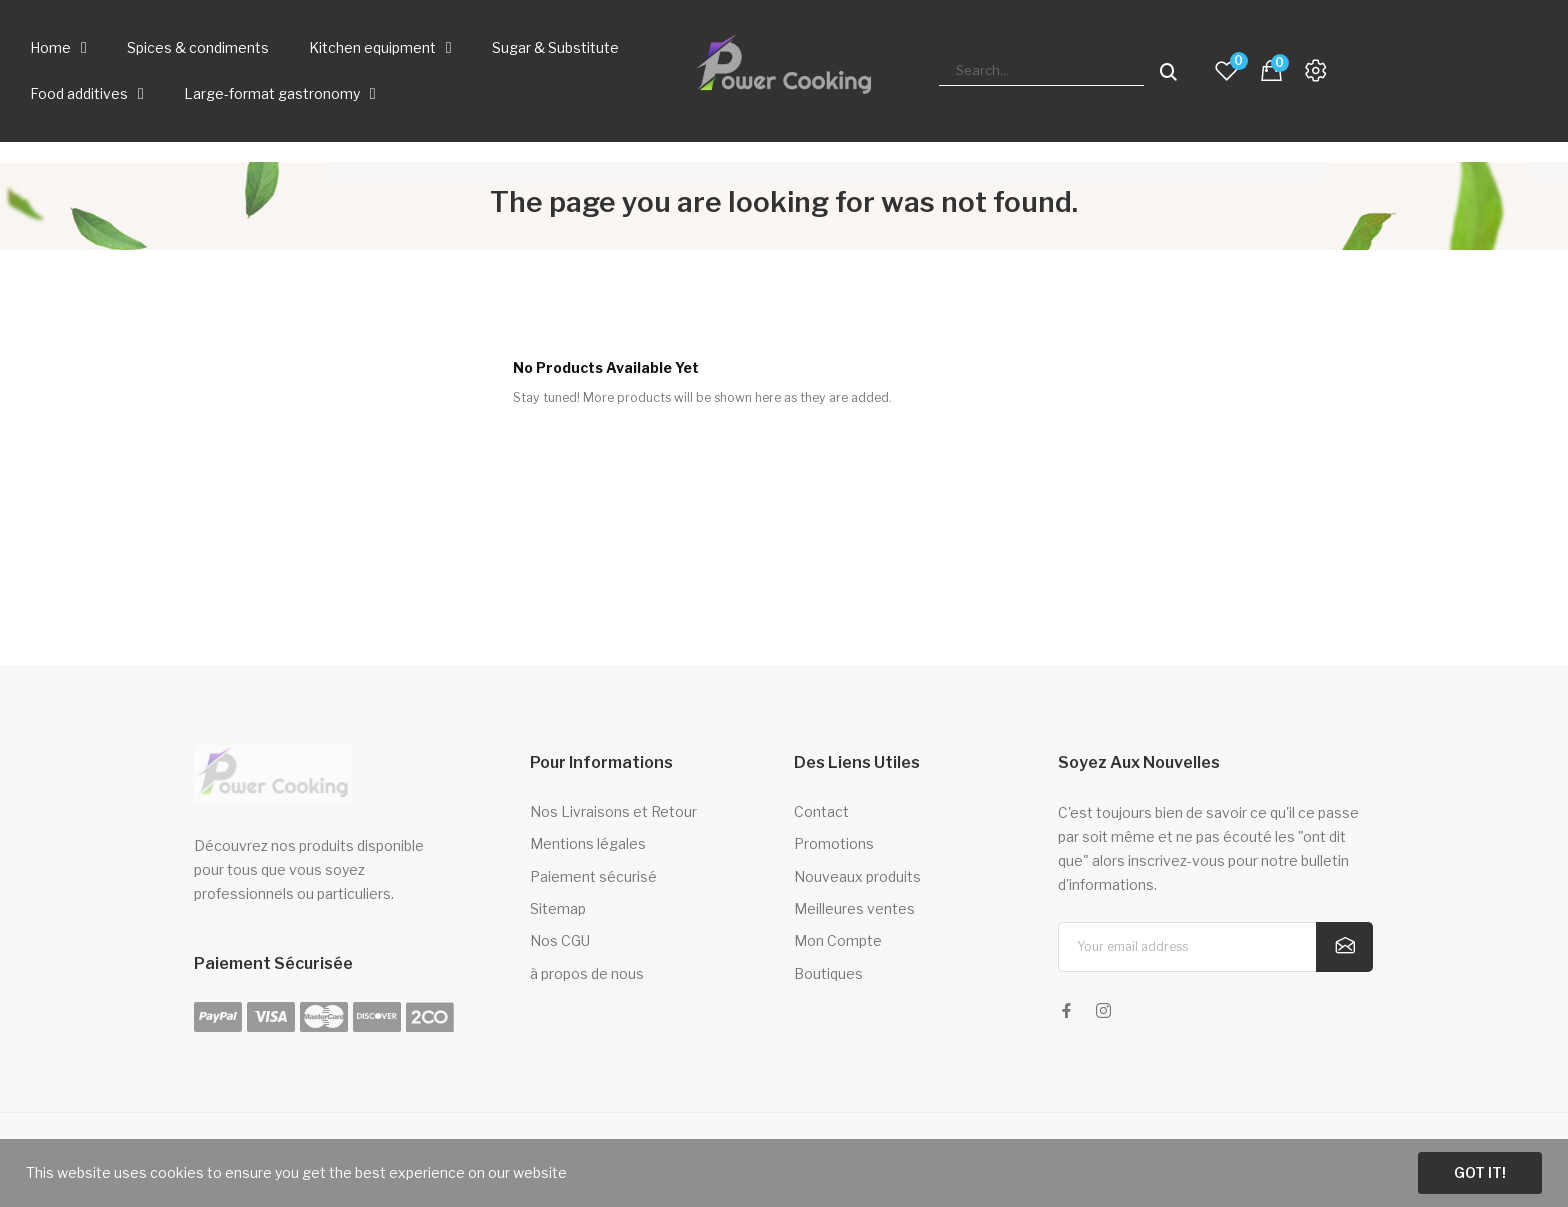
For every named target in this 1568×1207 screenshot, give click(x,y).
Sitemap (558, 908)
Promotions (834, 843)
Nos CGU (560, 940)
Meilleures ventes (854, 908)
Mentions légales (588, 843)
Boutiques (828, 973)
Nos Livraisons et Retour (613, 811)
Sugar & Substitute (555, 47)
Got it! (1480, 1172)
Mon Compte (838, 940)
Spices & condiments (198, 47)
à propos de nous (587, 973)
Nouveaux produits (857, 876)
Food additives (87, 94)
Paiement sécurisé (593, 876)
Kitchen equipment (380, 48)
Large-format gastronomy (280, 94)
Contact (821, 811)
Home (58, 48)
